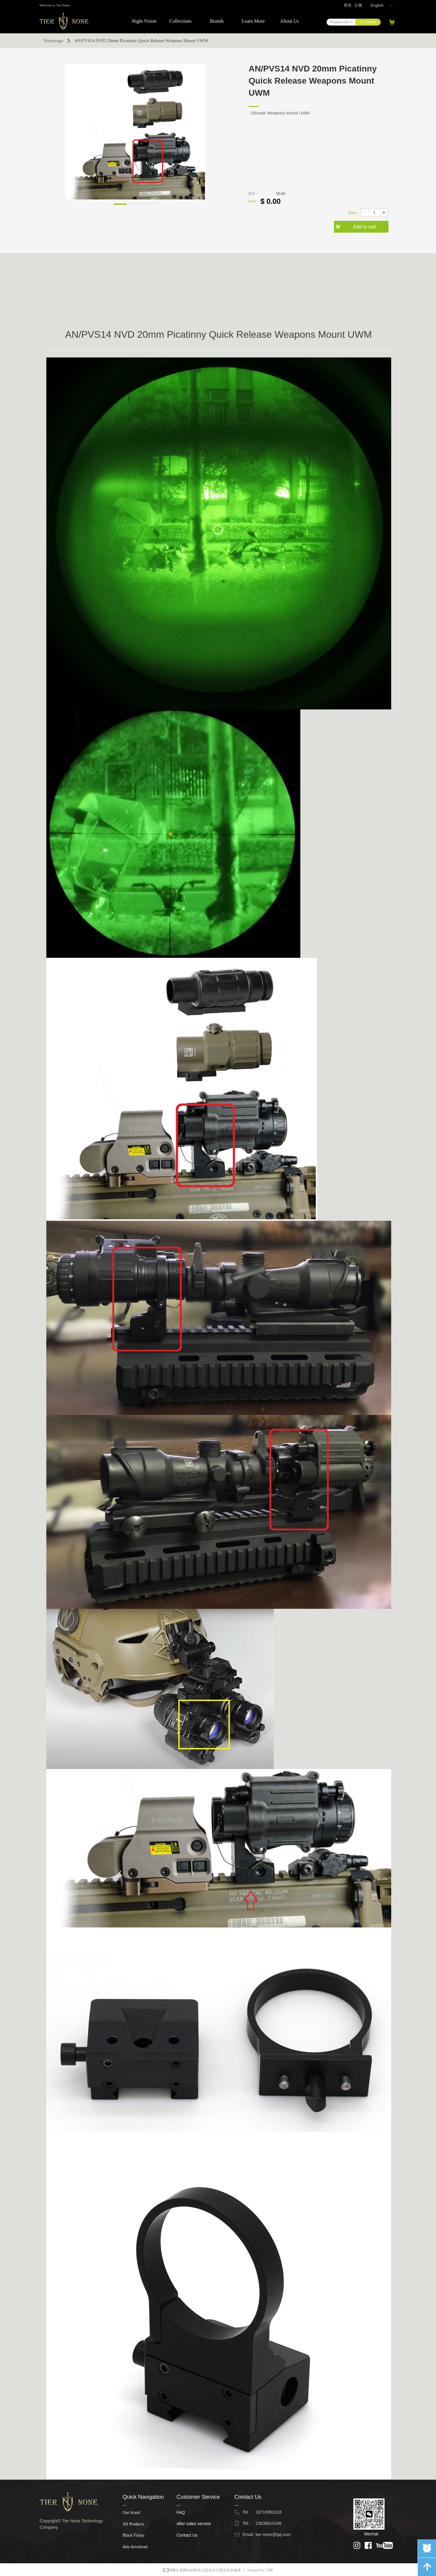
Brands (216, 21)
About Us (289, 21)
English (377, 5)
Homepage (53, 40)
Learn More (253, 21)
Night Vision (144, 21)
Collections (181, 21)
